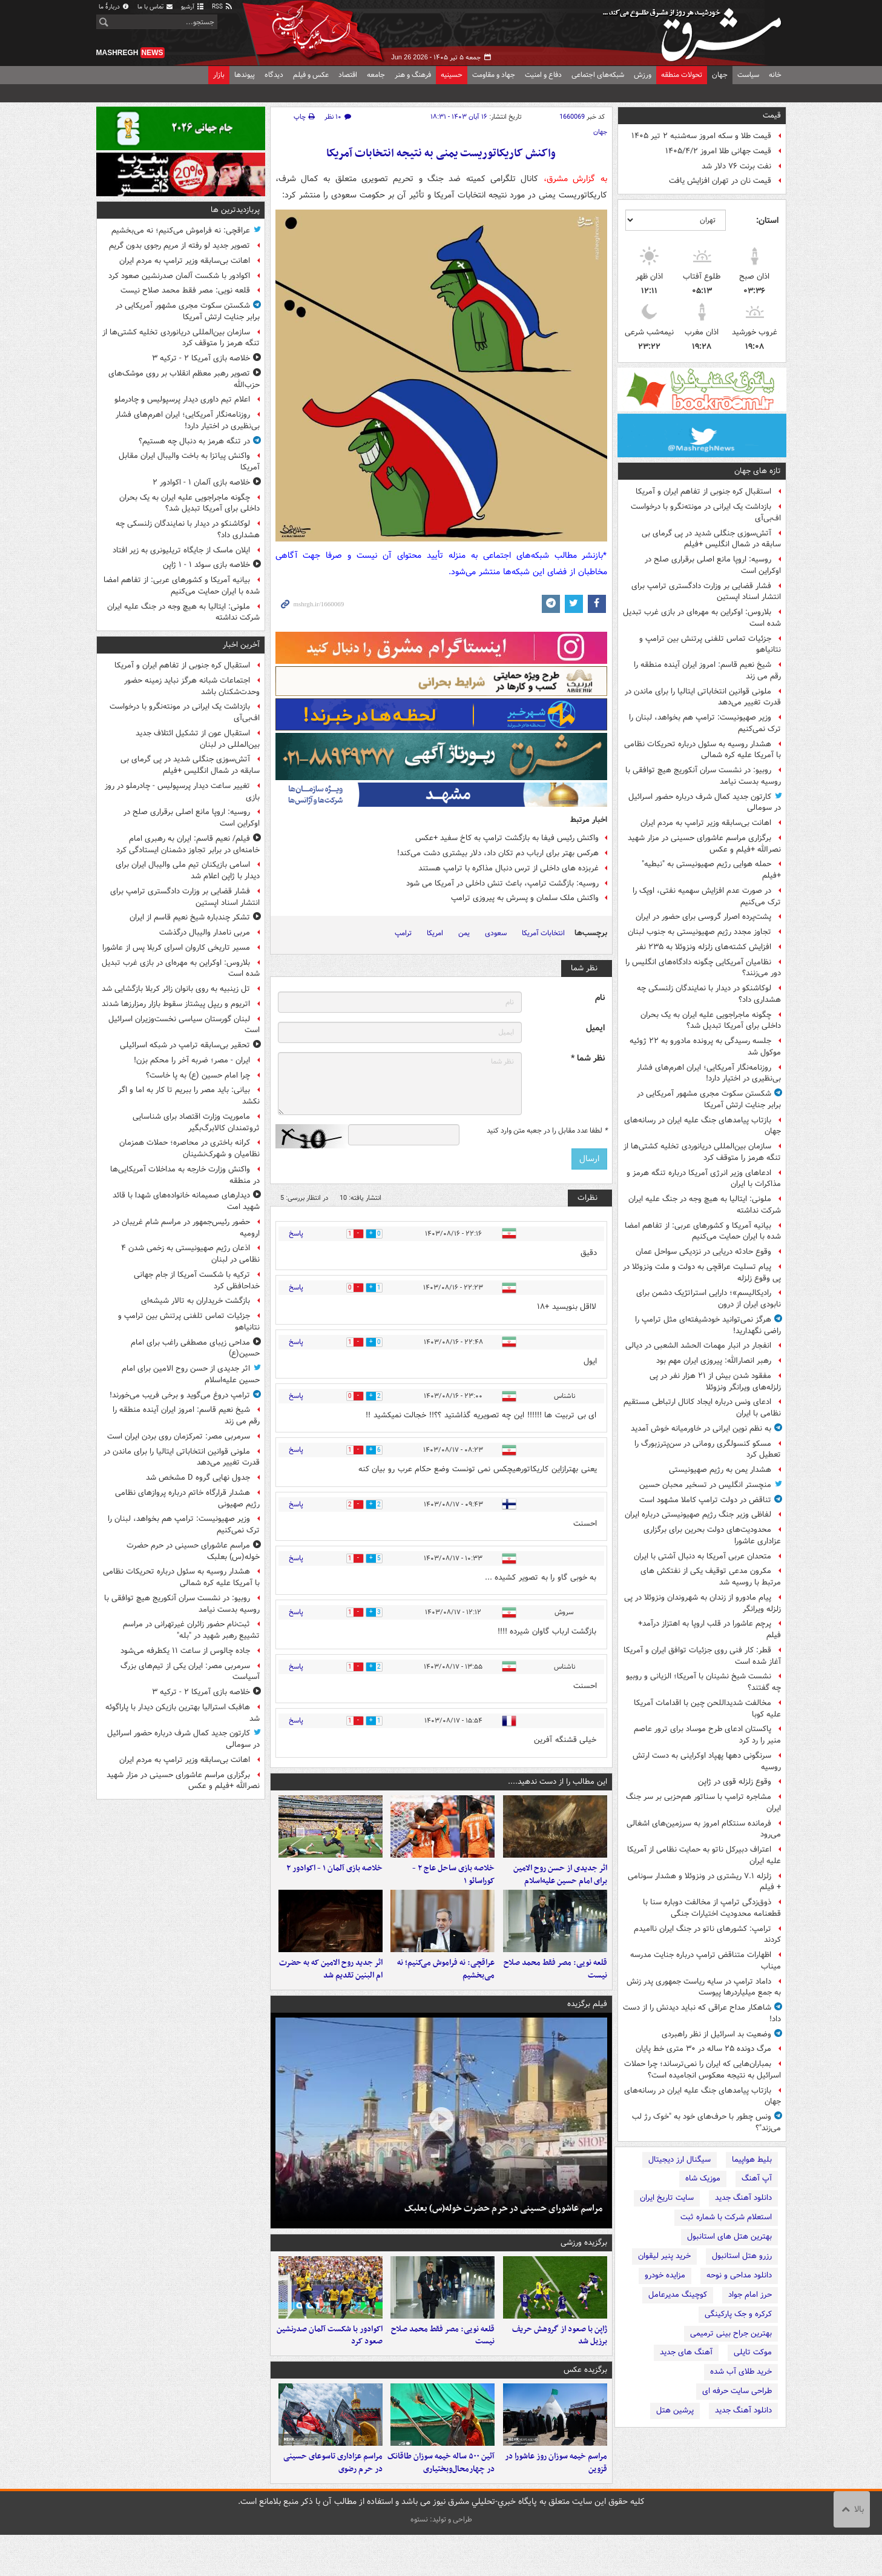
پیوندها (244, 75)
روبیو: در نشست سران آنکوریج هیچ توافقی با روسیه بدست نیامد (703, 775)
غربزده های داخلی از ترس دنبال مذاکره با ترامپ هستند (508, 868)
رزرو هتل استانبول (742, 2256)
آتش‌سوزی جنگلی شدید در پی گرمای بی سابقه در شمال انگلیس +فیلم (711, 539)
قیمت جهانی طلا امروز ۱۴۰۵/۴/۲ (718, 151)
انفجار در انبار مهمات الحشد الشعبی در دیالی (698, 1345)
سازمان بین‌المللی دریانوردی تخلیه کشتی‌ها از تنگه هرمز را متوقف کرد (702, 1152)
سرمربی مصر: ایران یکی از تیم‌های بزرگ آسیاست (190, 1671)
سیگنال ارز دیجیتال (679, 2159)
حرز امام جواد (750, 2294)
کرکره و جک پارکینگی (738, 2314)
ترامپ (403, 933)
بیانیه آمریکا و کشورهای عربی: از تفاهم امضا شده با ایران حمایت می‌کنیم (703, 1231)
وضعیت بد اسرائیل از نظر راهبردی (716, 2034)
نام (600, 998)
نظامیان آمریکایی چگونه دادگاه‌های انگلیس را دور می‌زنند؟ (703, 967)
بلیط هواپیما (752, 2159)
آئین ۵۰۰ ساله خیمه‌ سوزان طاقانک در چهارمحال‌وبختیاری (441, 2504)
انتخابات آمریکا (543, 933)
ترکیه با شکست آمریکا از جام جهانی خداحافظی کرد (197, 1280)
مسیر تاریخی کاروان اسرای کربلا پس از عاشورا (176, 947)
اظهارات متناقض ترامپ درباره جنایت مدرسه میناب (705, 1960)
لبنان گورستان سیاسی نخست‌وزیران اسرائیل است (184, 1024)
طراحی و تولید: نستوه (441, 2560)
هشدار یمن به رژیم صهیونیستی (720, 1469)
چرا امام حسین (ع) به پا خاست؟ (198, 1075)
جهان (720, 75)
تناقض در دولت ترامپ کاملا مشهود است (705, 1500)
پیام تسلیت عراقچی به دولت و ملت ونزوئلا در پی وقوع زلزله (702, 1272)
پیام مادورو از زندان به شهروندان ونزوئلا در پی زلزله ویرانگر (702, 1603)
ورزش (642, 75)
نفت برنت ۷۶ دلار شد (736, 166)
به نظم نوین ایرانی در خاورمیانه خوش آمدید (701, 1428)
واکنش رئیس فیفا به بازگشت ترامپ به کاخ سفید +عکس (507, 838)
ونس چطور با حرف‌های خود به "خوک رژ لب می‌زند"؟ (706, 2122)
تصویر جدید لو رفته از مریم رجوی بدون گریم (179, 245)
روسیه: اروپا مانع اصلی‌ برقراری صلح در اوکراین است (713, 565)
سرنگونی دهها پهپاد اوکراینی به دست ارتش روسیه (707, 1761)
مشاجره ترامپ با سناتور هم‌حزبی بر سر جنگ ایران (703, 1802)
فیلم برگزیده (587, 2024)
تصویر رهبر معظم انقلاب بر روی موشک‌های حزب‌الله (184, 379)
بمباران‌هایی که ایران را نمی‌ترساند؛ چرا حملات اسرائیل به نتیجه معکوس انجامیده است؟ (702, 2069)
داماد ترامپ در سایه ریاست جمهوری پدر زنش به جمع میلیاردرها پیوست (704, 1987)
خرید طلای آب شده (741, 2371)
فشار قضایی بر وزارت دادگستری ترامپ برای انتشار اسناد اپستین (706, 591)
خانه (775, 75)
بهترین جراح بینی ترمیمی (731, 2333)
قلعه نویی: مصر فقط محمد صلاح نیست (555, 1989)
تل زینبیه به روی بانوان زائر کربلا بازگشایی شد (176, 989)
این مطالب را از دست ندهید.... (557, 1781)
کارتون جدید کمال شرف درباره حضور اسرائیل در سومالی (704, 802)
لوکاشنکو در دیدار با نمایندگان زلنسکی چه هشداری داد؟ (709, 993)
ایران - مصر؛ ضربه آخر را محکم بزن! (192, 1060)
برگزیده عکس (585, 2400)
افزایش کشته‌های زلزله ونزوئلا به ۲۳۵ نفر (703, 947)
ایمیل (595, 1028)
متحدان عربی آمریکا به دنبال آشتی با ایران (702, 1556)
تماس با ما (155, 7)
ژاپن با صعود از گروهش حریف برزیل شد (559, 2366)
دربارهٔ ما (114, 7)
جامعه (376, 75)
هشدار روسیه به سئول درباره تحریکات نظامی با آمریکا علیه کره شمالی (702, 749)
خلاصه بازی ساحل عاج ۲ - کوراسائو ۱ (453, 1885)
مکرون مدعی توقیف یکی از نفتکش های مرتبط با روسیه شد (710, 1576)
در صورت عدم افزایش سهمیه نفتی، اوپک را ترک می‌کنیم (707, 896)
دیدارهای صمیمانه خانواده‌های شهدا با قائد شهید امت (186, 1201)
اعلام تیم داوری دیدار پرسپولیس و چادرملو (182, 399)
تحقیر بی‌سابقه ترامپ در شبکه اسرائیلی (185, 1045)
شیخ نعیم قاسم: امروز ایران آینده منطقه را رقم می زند (707, 670)
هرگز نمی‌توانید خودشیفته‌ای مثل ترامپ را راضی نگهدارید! (708, 1325)
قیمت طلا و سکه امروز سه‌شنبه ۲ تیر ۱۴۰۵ (701, 136)
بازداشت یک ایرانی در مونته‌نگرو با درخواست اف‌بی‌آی (706, 512)
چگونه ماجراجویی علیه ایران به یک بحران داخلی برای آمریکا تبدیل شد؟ (710, 1020)
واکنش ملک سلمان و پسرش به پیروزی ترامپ (525, 898)
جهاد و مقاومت (493, 75)
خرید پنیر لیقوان (664, 2256)
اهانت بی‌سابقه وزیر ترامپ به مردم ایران (705, 823)
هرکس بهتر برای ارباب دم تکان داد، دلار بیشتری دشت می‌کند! (498, 853)
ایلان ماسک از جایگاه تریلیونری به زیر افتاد (181, 550)
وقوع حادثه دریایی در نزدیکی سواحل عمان (703, 1251)
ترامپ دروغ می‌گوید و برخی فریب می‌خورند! (180, 1395)
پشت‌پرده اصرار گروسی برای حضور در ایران (703, 916)
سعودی (496, 933)
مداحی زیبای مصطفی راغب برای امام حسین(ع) (195, 1348)
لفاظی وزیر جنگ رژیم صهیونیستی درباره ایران (698, 1514)
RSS (222, 7)
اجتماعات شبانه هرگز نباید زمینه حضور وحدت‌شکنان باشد (192, 686)
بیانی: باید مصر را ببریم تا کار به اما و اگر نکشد (189, 1095)
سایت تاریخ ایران (667, 2197)
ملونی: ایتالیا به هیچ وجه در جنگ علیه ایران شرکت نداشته (704, 1204)
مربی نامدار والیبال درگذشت (204, 932)
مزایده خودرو (665, 2275)
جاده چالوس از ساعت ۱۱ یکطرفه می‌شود (185, 1651)
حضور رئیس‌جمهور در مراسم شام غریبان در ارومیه (186, 1227)
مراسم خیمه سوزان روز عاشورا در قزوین (556, 2504)
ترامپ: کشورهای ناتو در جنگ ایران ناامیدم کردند (707, 1934)
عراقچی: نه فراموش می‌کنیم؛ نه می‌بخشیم (446, 1989)
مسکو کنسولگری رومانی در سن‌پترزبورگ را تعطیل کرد (707, 1449)
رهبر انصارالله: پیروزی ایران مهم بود (713, 1360)
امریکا (435, 933)
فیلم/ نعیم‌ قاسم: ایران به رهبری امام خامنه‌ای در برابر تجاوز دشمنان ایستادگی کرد (188, 844)
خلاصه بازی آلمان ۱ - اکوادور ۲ (334, 1879)
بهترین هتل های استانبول (729, 2236)
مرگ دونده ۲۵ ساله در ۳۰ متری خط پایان (703, 2049)
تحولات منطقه (681, 75)
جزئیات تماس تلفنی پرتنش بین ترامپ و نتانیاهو (710, 644)
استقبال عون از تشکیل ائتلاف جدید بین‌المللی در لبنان (198, 738)
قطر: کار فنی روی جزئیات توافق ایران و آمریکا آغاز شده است (702, 1655)
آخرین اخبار (241, 644)
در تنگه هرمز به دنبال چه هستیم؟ (194, 441)
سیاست (748, 75)
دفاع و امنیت (543, 75)
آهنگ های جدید (686, 2352)
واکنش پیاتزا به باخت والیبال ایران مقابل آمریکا (189, 461)
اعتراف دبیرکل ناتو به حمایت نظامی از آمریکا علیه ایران (704, 1855)
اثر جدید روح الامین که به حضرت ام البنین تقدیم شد (331, 1989)
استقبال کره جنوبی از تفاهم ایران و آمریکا (703, 491)
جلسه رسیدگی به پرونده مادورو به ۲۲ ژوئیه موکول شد (705, 1046)
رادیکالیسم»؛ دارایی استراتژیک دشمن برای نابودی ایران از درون (708, 1298)
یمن (464, 933)
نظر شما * (588, 1058)
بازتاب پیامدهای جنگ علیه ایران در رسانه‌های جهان (702, 1125)
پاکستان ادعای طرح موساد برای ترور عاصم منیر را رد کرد (707, 1734)
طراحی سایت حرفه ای (737, 2391)
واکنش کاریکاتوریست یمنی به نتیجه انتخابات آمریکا (441, 153)
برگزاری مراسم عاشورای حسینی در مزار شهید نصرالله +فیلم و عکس (704, 843)
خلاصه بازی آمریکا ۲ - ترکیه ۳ (201, 358)
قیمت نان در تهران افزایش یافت (720, 181)
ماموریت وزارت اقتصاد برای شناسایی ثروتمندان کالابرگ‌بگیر (196, 1122)
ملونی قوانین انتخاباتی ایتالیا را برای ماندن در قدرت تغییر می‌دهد (703, 697)
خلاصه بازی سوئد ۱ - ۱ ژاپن (206, 565)
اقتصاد (347, 75)
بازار (219, 75)
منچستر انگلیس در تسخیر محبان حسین (705, 1485)
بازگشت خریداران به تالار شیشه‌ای (195, 1300)
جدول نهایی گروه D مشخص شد (198, 1477)
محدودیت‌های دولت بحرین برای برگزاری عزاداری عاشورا (712, 1535)
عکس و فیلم (311, 75)
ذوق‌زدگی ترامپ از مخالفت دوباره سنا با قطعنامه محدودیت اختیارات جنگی (712, 1907)
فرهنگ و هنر (413, 75)
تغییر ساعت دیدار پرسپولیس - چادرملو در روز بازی (182, 791)
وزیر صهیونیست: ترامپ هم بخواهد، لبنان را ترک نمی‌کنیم (705, 723)
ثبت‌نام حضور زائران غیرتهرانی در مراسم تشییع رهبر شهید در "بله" (191, 1629)
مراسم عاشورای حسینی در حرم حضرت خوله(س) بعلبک (503, 2229)
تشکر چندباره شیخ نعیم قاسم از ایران (190, 917)
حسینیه (451, 75)
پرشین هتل (675, 2410)
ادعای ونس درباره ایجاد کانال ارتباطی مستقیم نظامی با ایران (702, 1407)
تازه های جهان (757, 471)
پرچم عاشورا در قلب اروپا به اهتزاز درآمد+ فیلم (709, 1629)
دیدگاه (274, 75)
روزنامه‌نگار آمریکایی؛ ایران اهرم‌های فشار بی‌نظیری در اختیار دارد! (709, 1073)
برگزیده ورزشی (584, 2262)
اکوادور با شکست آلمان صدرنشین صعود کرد (330, 2366)
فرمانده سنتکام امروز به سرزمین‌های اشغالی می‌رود (704, 1829)
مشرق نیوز (695, 30)
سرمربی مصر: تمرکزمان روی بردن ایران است (178, 1436)
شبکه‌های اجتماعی (597, 75)
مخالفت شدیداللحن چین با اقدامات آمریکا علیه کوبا (707, 1708)
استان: (767, 220)
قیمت (772, 115)
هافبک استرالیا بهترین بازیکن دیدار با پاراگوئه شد (182, 1712)
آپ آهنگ (757, 2178)
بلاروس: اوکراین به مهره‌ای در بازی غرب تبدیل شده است (702, 617)
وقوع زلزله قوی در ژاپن (734, 1781)
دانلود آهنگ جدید (743, 2197)
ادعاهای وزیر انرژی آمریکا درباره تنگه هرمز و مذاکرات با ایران (704, 1178)
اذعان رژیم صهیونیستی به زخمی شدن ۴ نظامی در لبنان (190, 1253)
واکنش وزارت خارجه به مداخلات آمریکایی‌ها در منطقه (185, 1175)
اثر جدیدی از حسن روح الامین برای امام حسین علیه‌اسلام (560, 1885)
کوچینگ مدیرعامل (677, 2294)
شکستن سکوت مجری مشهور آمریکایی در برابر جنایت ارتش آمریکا (709, 1099)
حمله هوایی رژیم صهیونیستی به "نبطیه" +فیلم (711, 869)
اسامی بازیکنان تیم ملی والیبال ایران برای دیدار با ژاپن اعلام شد (188, 870)
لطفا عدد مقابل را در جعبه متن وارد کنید (547, 1130)
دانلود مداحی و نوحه (739, 2275)
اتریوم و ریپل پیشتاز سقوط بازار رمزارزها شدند (176, 1004)
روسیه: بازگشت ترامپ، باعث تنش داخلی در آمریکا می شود (502, 883)
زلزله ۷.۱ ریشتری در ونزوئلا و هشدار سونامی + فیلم (704, 1881)
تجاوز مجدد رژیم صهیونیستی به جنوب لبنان (699, 932)
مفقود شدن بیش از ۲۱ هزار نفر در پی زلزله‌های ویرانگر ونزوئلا (715, 1381)
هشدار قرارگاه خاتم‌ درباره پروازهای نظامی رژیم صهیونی (187, 1498)
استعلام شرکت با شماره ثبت (726, 2217)
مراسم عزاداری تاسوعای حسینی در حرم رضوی (333, 2504)
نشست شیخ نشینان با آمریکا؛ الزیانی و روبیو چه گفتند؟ (703, 1682)
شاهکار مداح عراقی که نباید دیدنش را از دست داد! (702, 2013)
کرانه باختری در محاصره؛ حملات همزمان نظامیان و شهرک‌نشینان (189, 1148)
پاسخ (296, 1233)
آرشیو (193, 7)
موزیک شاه (702, 2178)
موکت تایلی (753, 2352)
